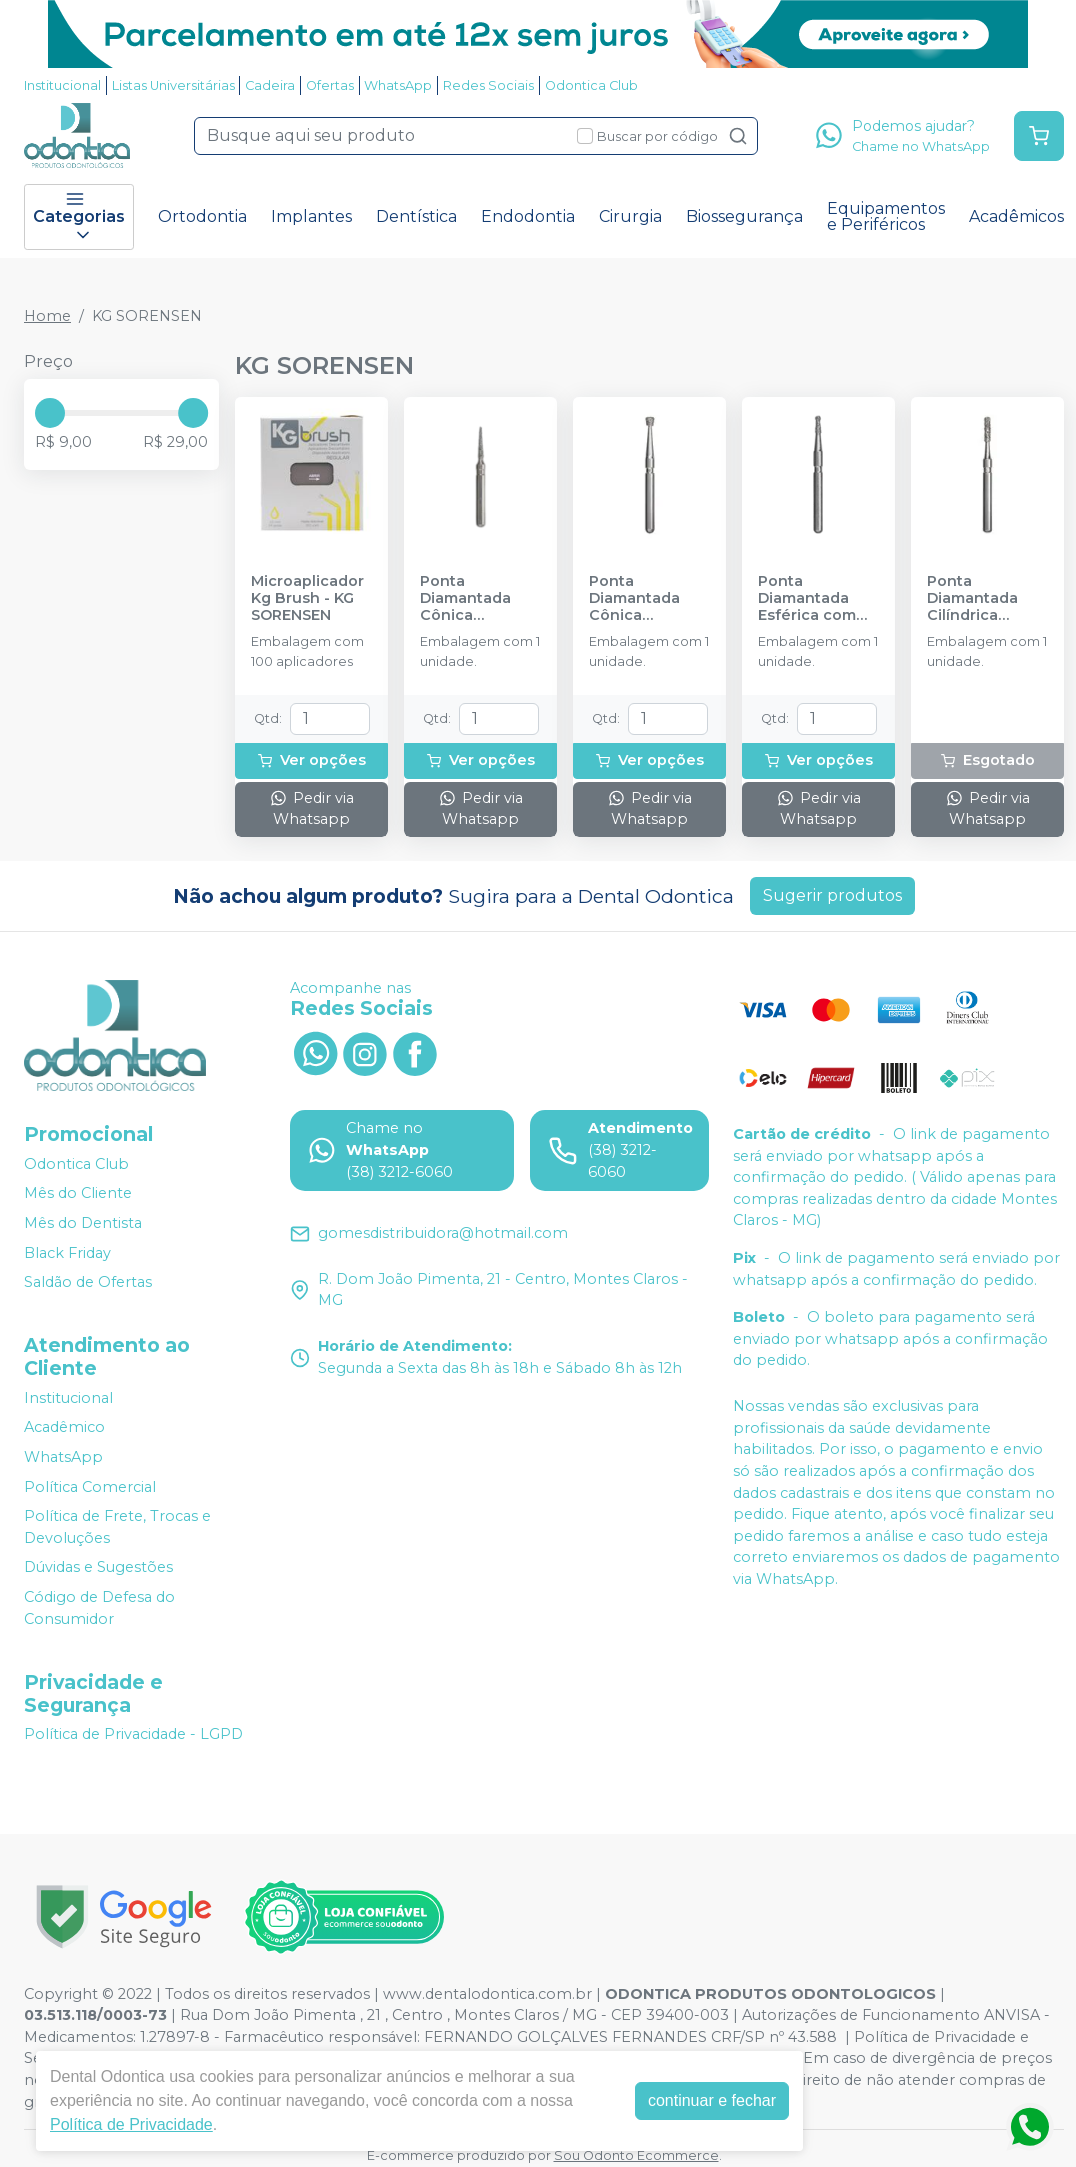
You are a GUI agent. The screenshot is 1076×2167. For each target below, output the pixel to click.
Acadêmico (64, 1428)
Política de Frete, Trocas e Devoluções (117, 1527)
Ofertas (330, 85)
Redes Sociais (488, 85)
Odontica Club (591, 85)
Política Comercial (90, 1487)
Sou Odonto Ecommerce (636, 2155)
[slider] (50, 413)
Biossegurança (744, 216)
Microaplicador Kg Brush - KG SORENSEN (307, 599)
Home (47, 316)
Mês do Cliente (78, 1194)
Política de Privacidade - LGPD (133, 1735)
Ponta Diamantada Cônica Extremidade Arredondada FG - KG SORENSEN (470, 599)
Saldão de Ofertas (88, 1282)
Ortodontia (202, 216)
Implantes (311, 216)
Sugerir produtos (832, 895)
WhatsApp (398, 85)
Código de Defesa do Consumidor (99, 1608)
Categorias (79, 217)
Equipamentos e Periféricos (886, 216)
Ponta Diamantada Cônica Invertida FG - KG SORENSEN (641, 599)
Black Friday (67, 1253)
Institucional (62, 85)
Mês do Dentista (83, 1223)
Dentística (416, 216)
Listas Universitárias (173, 85)
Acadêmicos (1016, 216)
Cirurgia (630, 216)
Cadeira (270, 85)
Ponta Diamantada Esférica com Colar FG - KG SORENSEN (807, 599)
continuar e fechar (712, 2100)
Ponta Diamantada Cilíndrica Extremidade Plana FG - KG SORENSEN (977, 599)
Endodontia (528, 216)
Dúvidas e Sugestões (98, 1568)
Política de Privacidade (131, 2124)
